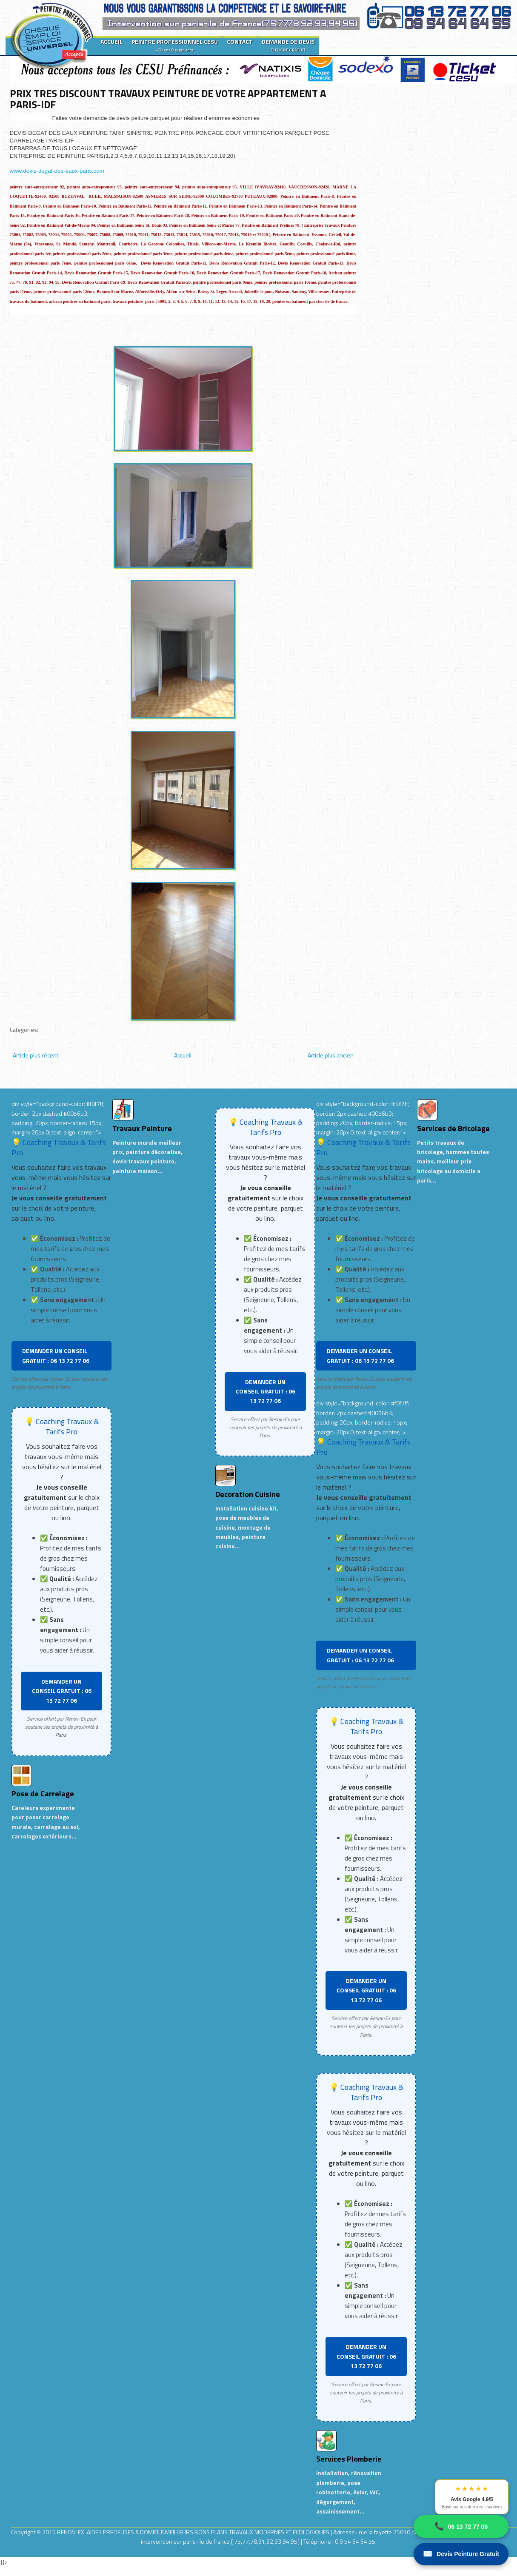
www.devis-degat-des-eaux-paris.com (57, 171)
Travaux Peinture (142, 1128)
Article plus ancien (331, 1055)
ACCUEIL (111, 41)
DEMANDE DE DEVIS (288, 45)
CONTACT (240, 41)
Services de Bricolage (453, 1128)
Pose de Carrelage (42, 1793)
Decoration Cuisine (247, 1494)
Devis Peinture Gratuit (461, 2554)
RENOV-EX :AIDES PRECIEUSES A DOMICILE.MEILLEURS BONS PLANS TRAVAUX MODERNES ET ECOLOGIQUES (194, 2532)
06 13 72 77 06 (461, 2526)
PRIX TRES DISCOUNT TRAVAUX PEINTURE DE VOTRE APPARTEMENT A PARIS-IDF (168, 98)
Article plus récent (35, 1055)
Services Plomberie (349, 2459)
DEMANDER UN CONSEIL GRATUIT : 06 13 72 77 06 (55, 1355)
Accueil (182, 1055)
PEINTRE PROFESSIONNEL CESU (174, 45)
